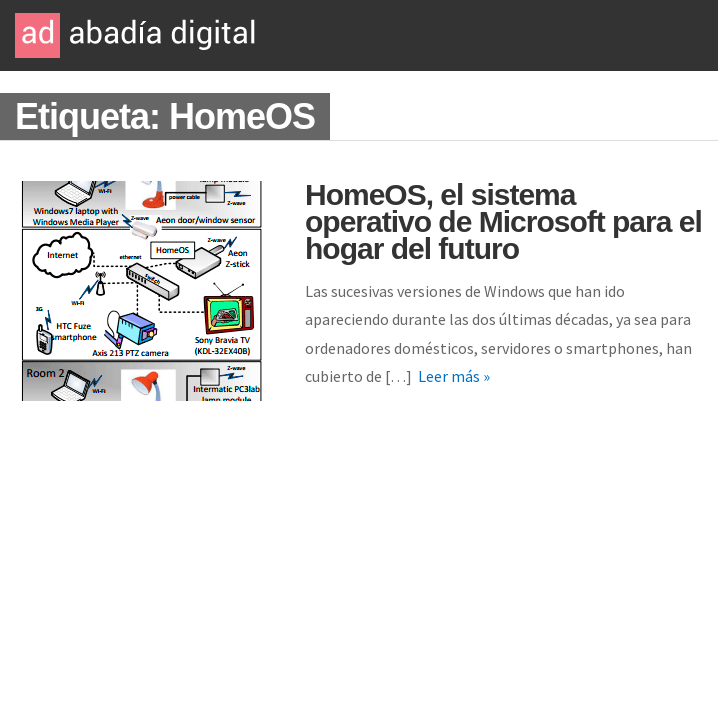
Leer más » (454, 376)
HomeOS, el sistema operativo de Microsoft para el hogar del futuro (503, 221)
